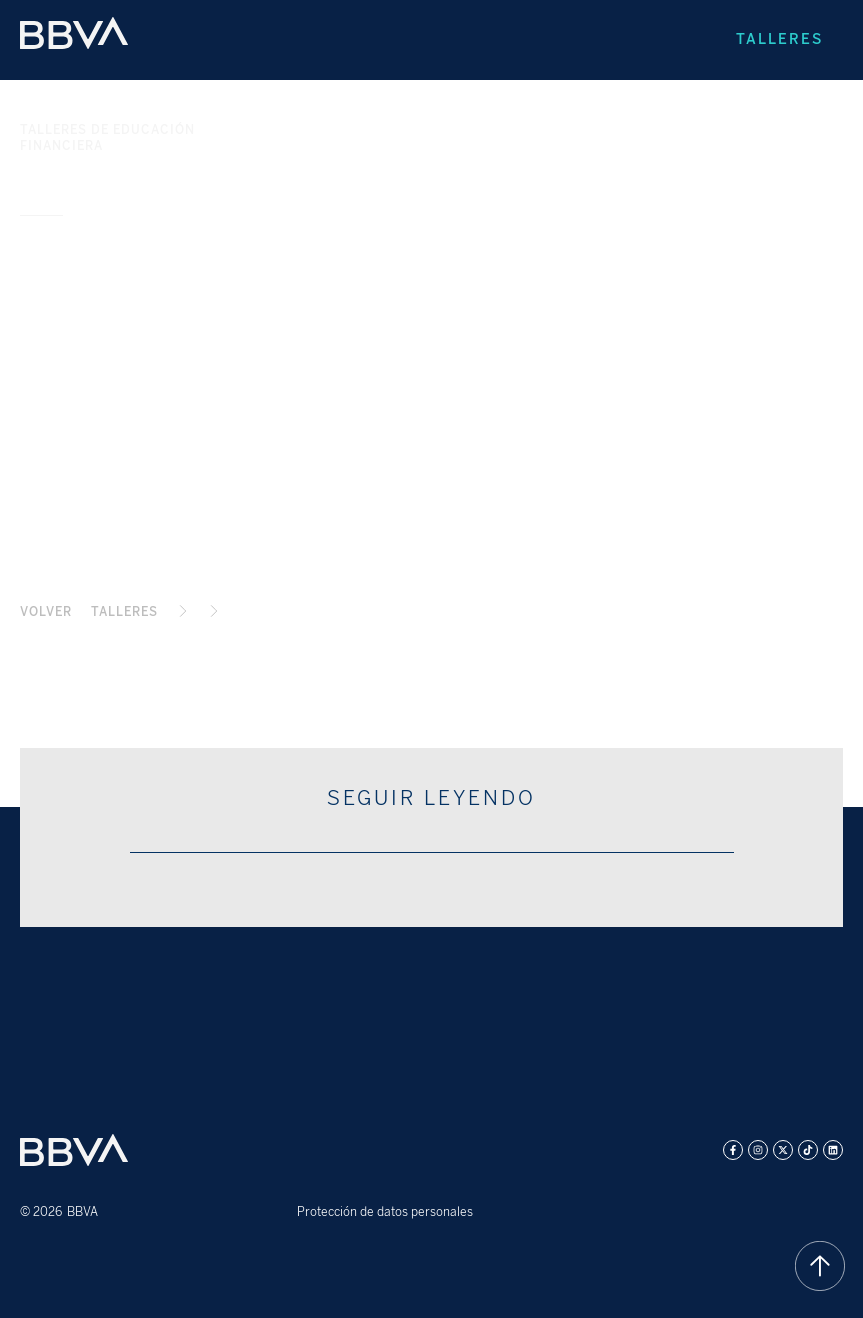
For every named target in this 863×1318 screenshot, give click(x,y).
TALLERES (124, 612)
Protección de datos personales (385, 1212)
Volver (46, 612)
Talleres (779, 39)
